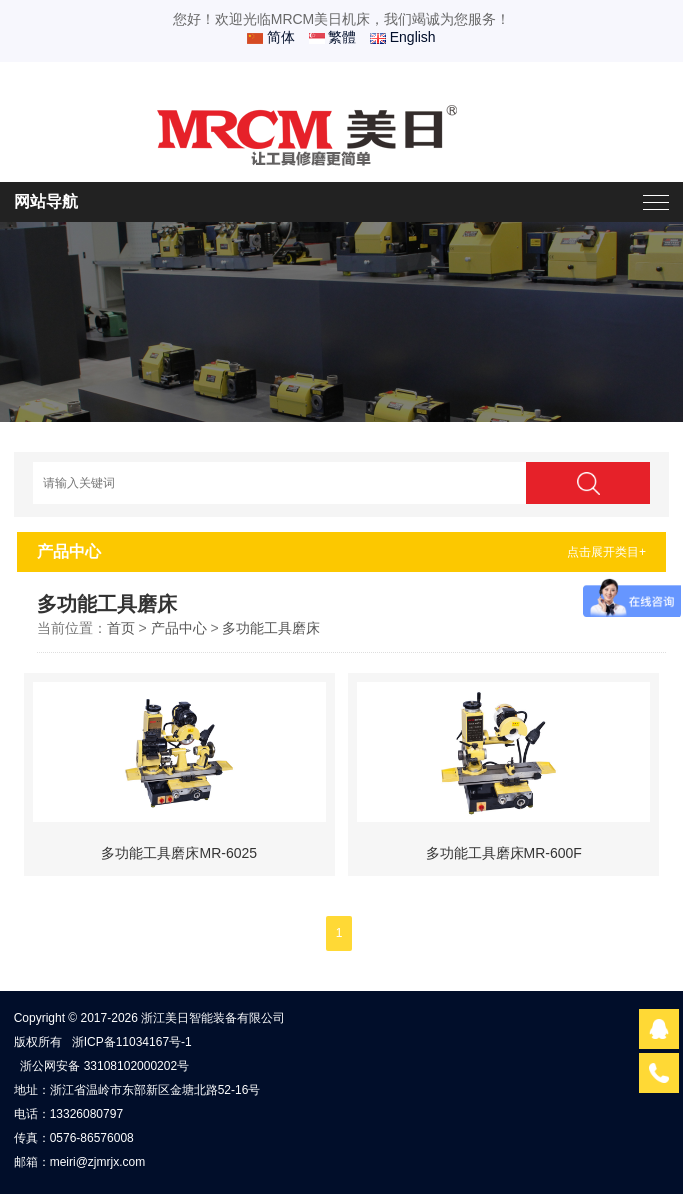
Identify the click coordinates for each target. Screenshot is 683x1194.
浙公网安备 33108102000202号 (104, 1066)
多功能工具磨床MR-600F (504, 853)
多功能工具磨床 (271, 628)
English (403, 37)
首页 (121, 628)
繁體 (333, 37)
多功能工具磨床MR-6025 (179, 853)
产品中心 (179, 628)
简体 (271, 37)
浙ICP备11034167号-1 (132, 1042)
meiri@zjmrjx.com (98, 1162)
